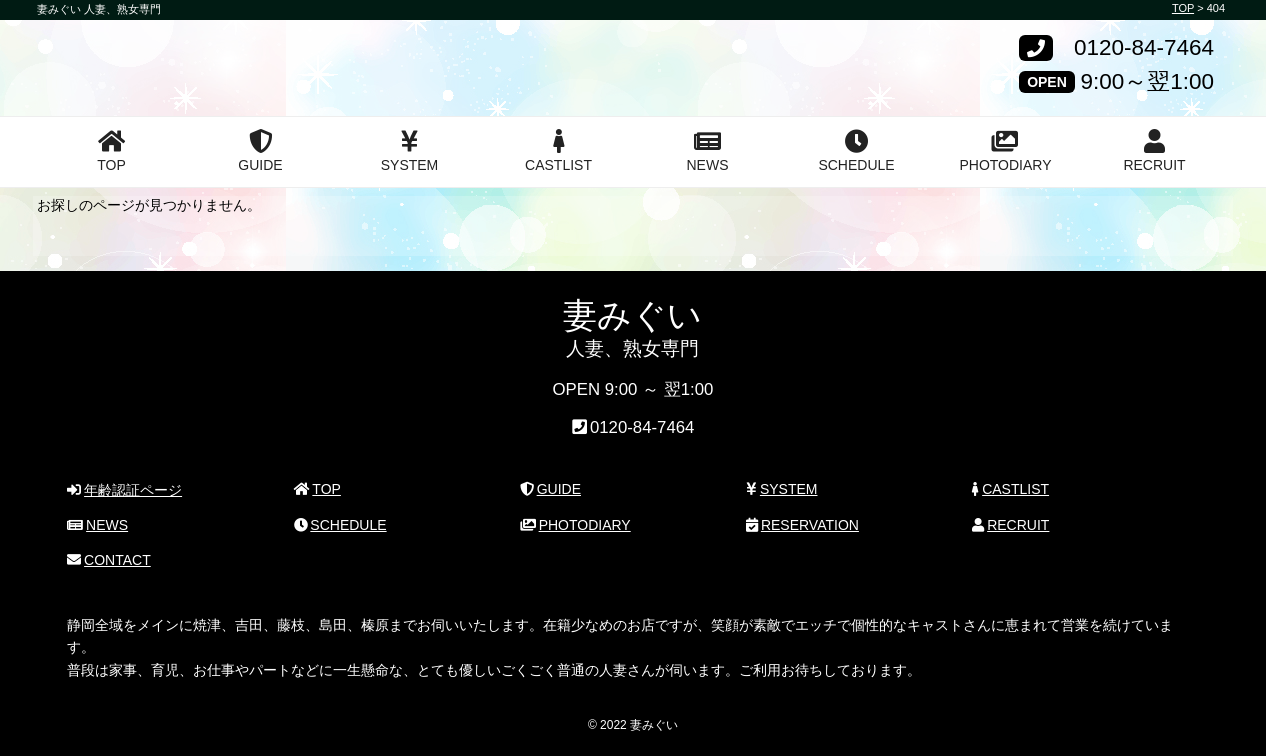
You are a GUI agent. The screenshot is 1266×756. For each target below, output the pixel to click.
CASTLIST (558, 151)
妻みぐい (110, 52)
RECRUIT (1154, 151)
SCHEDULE (856, 151)
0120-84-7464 (1144, 48)
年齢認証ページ (124, 490)
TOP (111, 151)
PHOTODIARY (1005, 151)
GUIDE (260, 151)
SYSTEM (410, 151)
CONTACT (108, 560)
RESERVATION (802, 525)
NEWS (708, 151)
